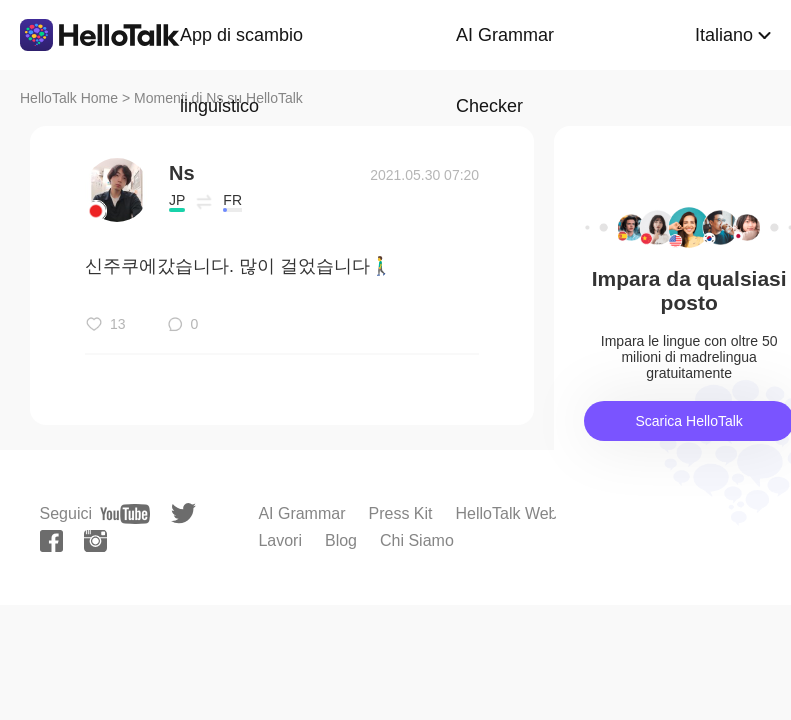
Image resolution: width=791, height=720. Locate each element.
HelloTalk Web (507, 513)
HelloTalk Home (69, 98)
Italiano (724, 35)
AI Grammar (301, 513)
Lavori (280, 540)
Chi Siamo (417, 540)
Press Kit (401, 513)
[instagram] (95, 541)
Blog (341, 540)
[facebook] (51, 541)
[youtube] (125, 514)
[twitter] (183, 513)
